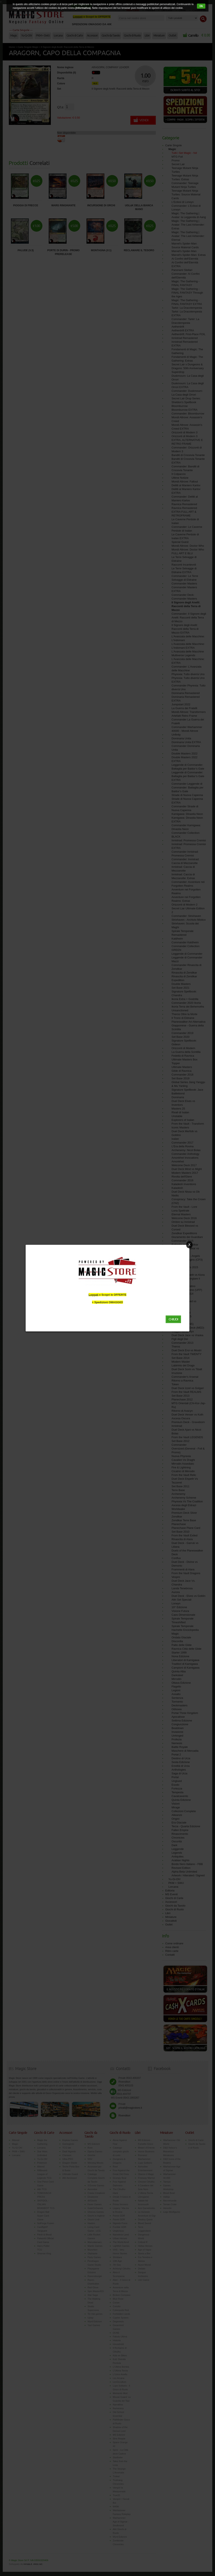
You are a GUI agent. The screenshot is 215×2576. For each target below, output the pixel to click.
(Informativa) (83, 8)
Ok (201, 6)
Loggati (93, 1294)
